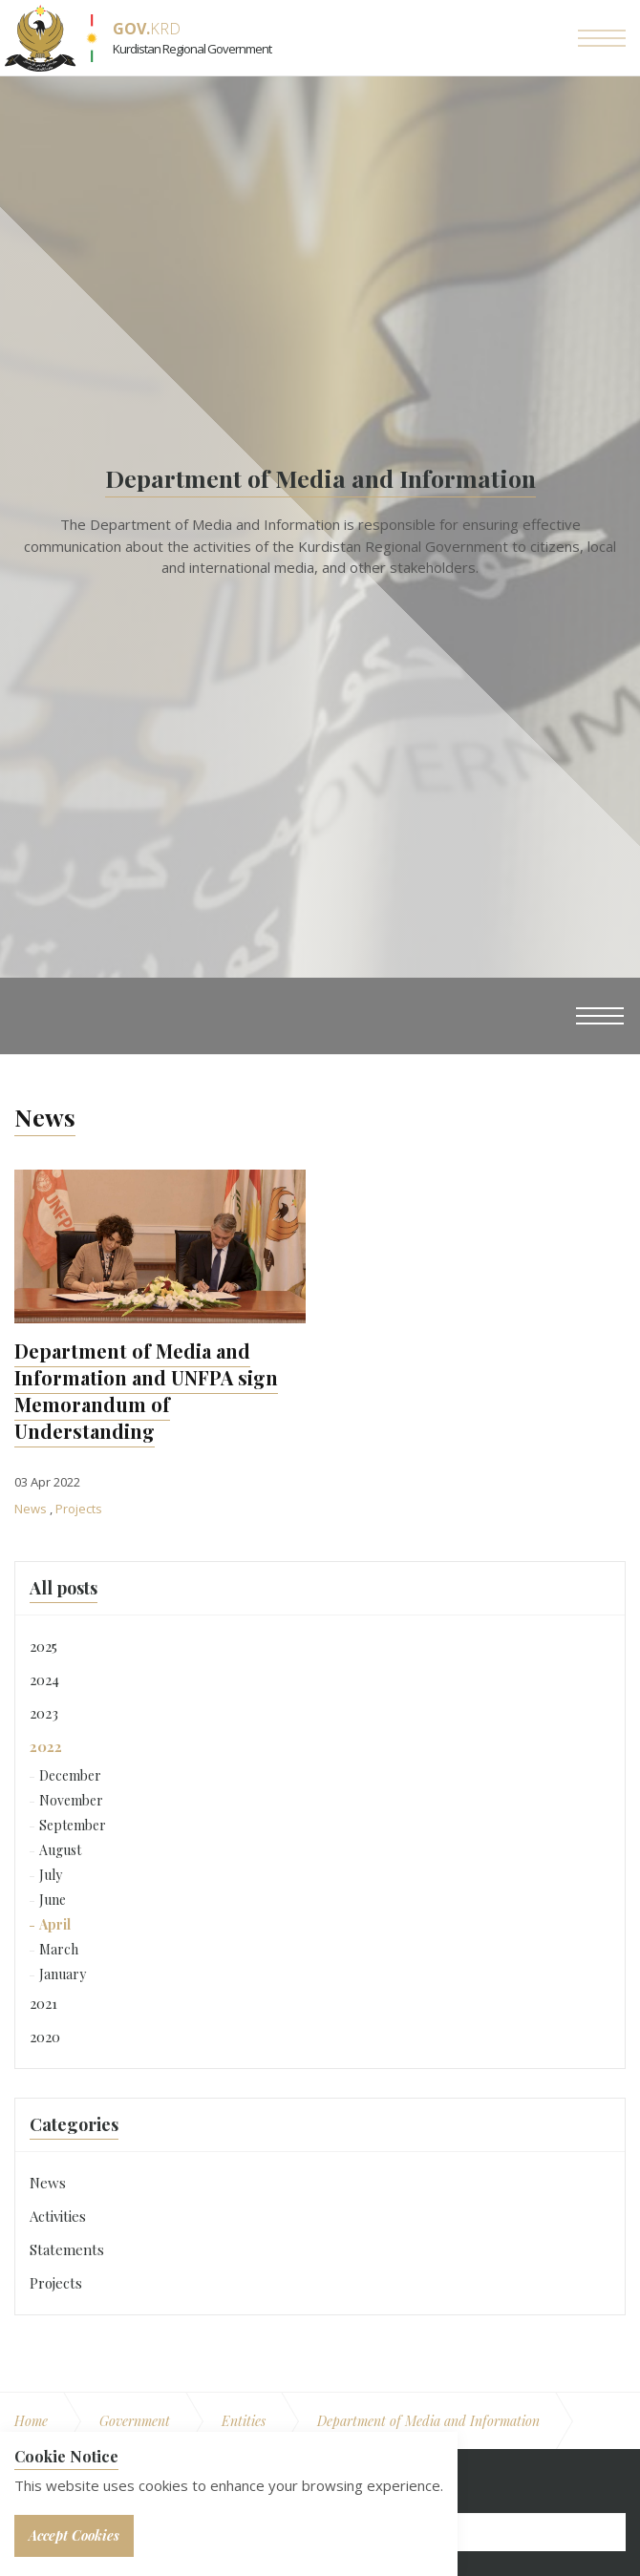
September (72, 1825)
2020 (45, 2036)
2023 (44, 1712)
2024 (44, 1679)
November (71, 1800)
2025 (43, 1646)
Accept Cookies (74, 2535)
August (60, 1850)
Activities (58, 2216)
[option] (320, 527)
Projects (78, 1508)
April (55, 1924)
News (32, 1508)
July (50, 1875)
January (62, 1974)
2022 (46, 1746)
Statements (67, 2249)
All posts (63, 1587)
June (52, 1899)
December (70, 1775)
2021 (43, 2003)
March (58, 1949)
